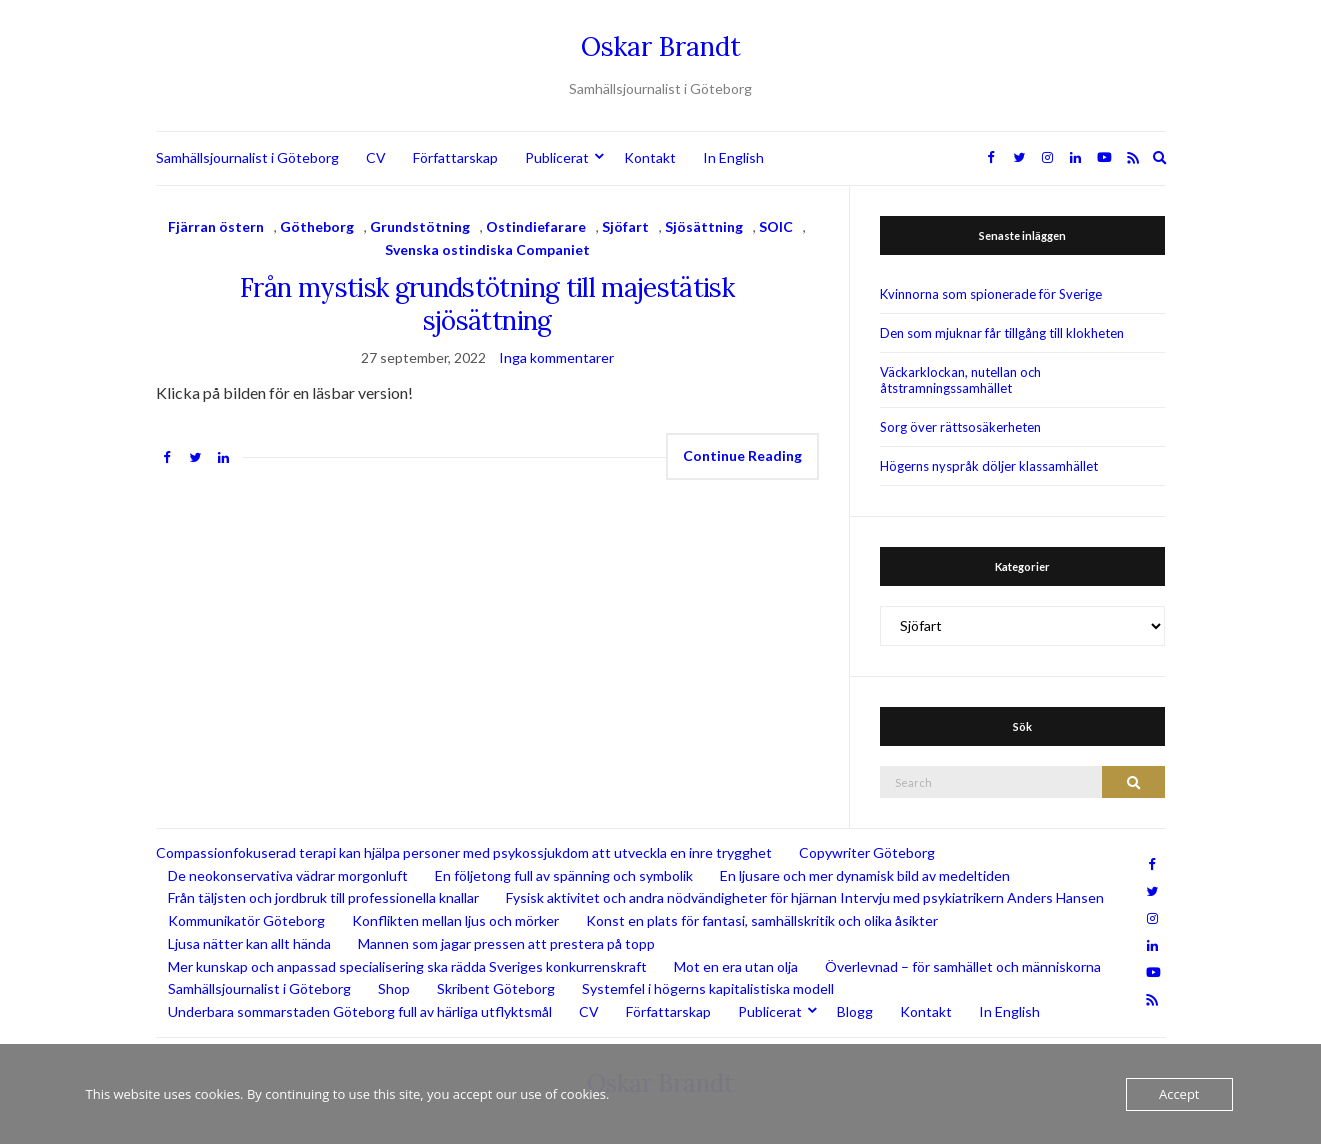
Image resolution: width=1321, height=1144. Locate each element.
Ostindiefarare (536, 226)
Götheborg (317, 226)
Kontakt (650, 157)
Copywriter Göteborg (867, 852)
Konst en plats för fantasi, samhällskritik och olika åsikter (762, 920)
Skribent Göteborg (496, 988)
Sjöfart (625, 226)
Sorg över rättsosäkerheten (960, 427)
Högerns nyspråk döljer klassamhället (989, 466)
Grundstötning (420, 226)
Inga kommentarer (556, 357)
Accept (1179, 1094)
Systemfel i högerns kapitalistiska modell (708, 988)
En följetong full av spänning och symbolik (564, 875)
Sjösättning (704, 226)
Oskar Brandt (661, 46)
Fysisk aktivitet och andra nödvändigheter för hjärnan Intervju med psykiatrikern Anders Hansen (805, 897)
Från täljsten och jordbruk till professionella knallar (323, 897)
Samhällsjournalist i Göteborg (247, 157)
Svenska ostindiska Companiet (487, 249)
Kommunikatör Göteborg (246, 920)
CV (376, 157)
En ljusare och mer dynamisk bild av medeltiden (865, 875)
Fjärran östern (216, 226)
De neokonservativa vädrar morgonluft (288, 875)
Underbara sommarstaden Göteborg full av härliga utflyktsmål (360, 1011)
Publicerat (557, 157)
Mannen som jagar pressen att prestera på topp (506, 943)
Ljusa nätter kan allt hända (249, 943)
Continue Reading (742, 455)
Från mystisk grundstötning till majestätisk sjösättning (487, 304)
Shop (394, 988)
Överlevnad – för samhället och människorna (963, 966)
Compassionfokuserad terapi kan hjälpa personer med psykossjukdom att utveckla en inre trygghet (464, 852)
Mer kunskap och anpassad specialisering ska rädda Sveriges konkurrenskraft (407, 966)
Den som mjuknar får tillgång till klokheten (1002, 333)
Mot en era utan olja (736, 966)
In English (733, 157)
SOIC (776, 226)
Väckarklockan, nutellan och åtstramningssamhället (960, 380)
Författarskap (455, 157)
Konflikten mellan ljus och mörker (455, 920)
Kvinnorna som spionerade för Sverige (991, 294)
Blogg (855, 1011)
